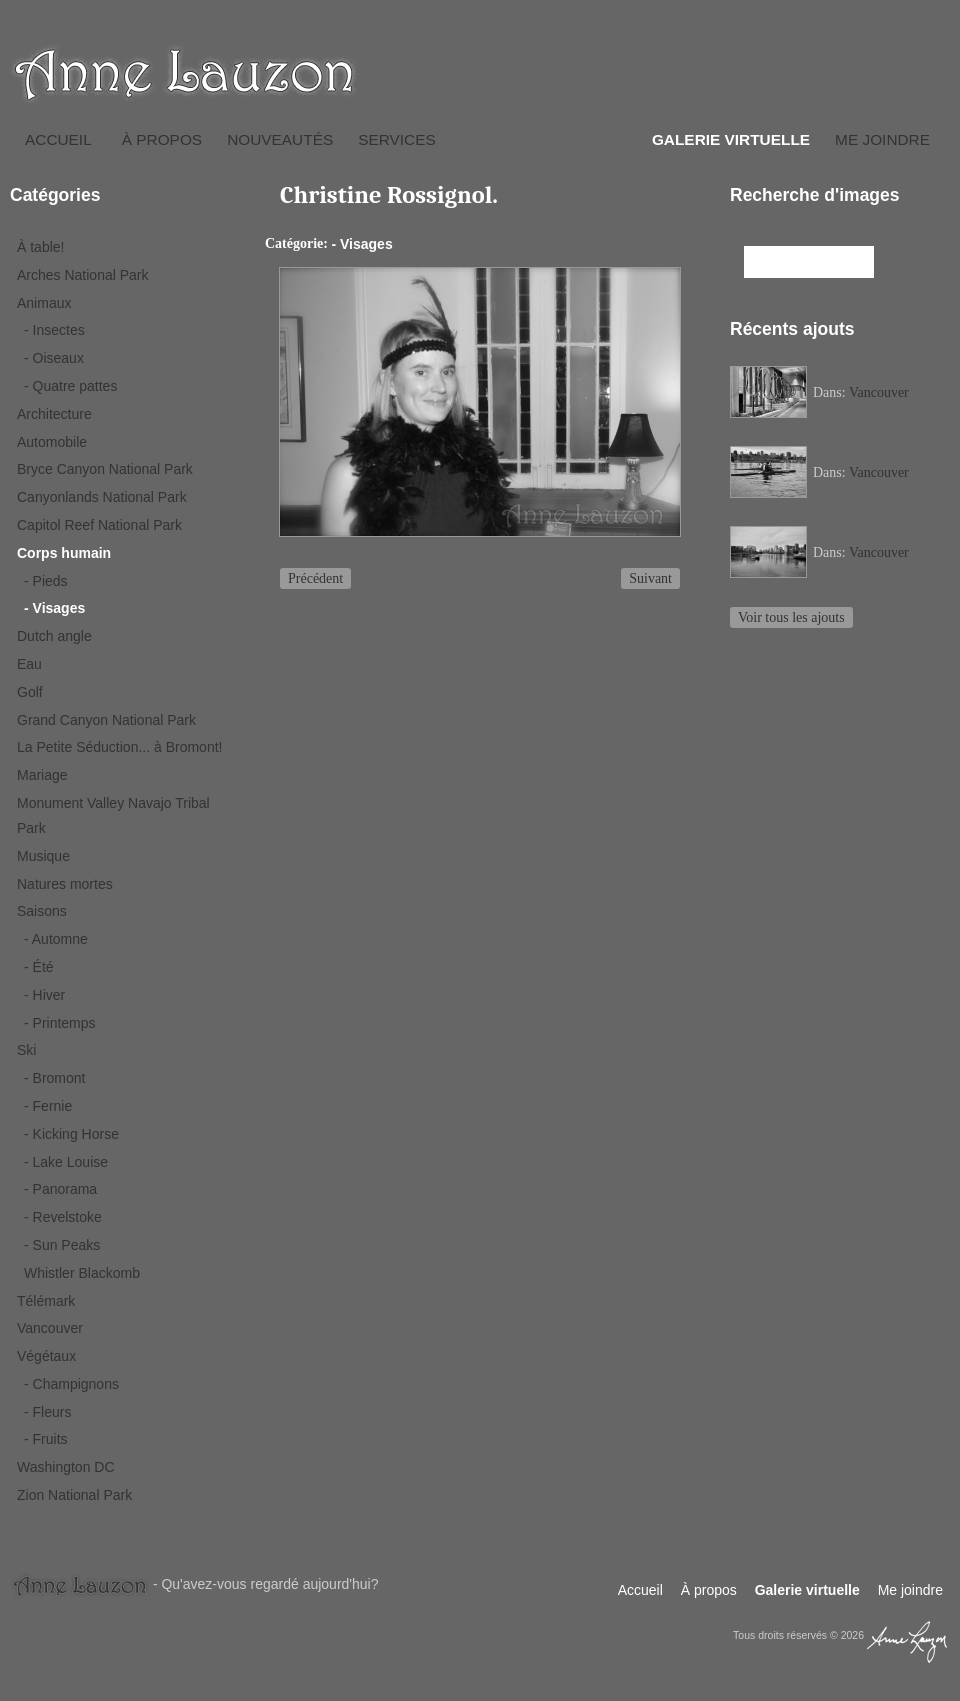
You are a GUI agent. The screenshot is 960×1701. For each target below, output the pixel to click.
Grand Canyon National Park (106, 720)
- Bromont (54, 1078)
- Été (39, 967)
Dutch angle (54, 636)
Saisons (42, 911)
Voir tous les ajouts (791, 617)
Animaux (44, 303)
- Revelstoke (63, 1217)
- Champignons (71, 1384)
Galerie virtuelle (731, 139)
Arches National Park (83, 275)
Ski (26, 1050)
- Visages (54, 608)
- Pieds (46, 581)
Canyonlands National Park (102, 497)
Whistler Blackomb (82, 1273)
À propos (162, 139)
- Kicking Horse (71, 1134)
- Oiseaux (54, 358)
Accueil (58, 139)
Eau (29, 664)
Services (397, 139)
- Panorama (60, 1189)
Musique (43, 856)
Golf (30, 692)
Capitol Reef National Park (99, 525)
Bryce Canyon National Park (105, 469)
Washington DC (66, 1467)
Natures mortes (65, 884)
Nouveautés (280, 139)
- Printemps (60, 1023)
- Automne (56, 939)
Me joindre (882, 139)
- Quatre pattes (70, 386)
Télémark (46, 1301)
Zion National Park (74, 1495)
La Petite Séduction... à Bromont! (119, 747)
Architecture (54, 414)
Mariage (42, 775)
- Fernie (48, 1106)
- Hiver (44, 995)
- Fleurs (47, 1412)
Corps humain (64, 553)
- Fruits (46, 1439)
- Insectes (54, 330)
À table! (40, 247)
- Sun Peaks (62, 1245)
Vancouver (50, 1328)
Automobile (52, 442)
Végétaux (46, 1356)
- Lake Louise (66, 1162)
